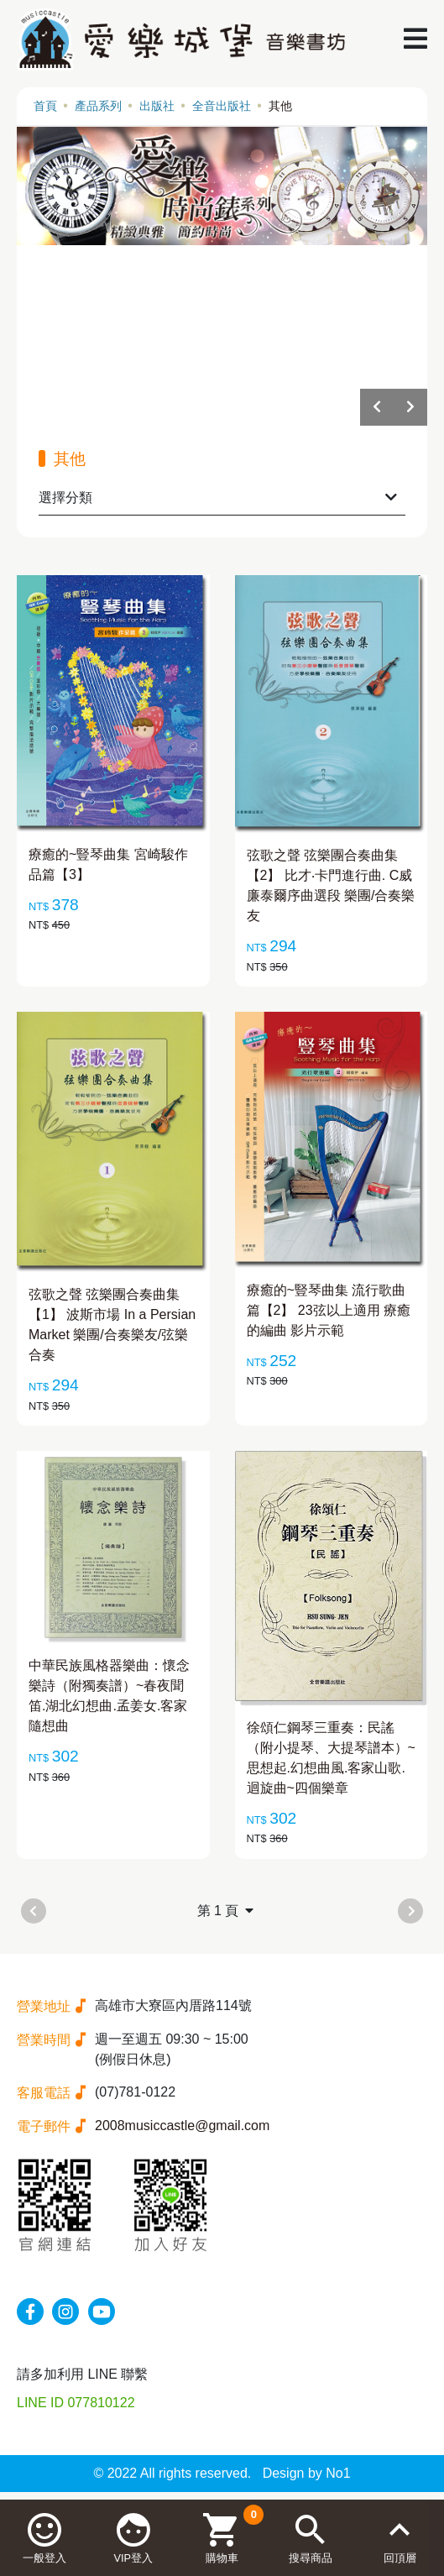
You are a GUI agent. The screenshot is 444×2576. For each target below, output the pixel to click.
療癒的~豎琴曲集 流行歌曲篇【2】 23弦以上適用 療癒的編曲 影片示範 (329, 1310)
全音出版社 (221, 106)
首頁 (45, 106)
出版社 (157, 106)
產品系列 (98, 106)
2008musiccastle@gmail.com (182, 2125)
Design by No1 (307, 2473)
